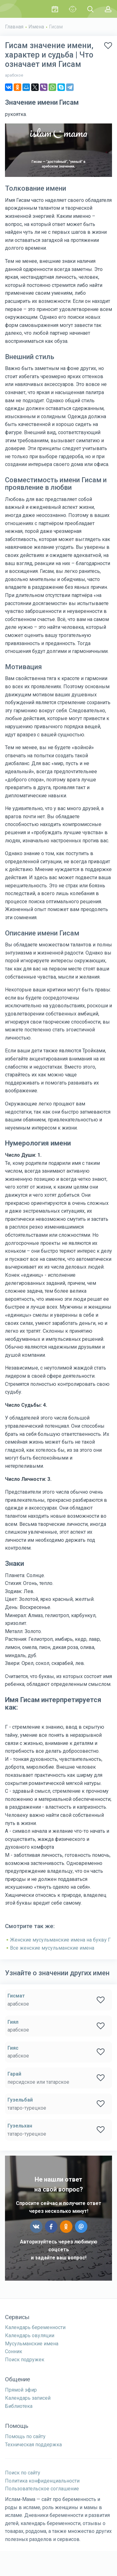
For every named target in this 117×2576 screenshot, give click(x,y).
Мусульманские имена (31, 2344)
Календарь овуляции (29, 2335)
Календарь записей (28, 2398)
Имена (36, 27)
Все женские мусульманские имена (52, 1948)
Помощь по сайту (25, 2436)
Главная (14, 27)
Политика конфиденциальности (42, 2481)
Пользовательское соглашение (42, 2489)
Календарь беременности (35, 2327)
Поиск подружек (24, 2360)
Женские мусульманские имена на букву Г (60, 1940)
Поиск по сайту (22, 2473)
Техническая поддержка (33, 2445)
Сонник (13, 2351)
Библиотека (18, 2406)
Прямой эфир (21, 2390)
